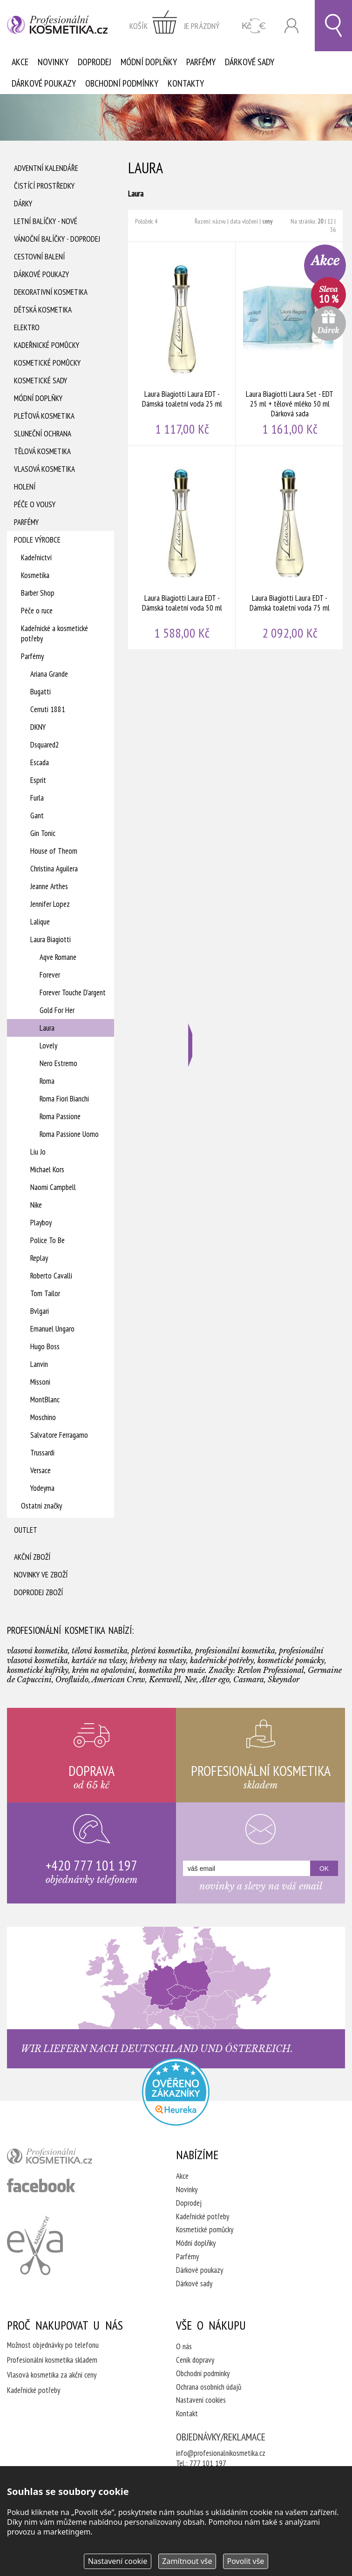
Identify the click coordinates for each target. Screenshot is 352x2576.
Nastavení (118, 2561)
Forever (50, 975)
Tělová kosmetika (42, 451)
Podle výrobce (37, 540)
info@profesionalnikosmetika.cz (220, 2453)
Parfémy (201, 62)
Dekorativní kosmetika (51, 292)
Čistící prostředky (44, 186)
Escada (39, 762)
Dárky (23, 203)
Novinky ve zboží (41, 1575)
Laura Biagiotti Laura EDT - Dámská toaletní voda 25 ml (182, 343)
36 (333, 229)
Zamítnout (187, 2561)
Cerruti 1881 (47, 709)
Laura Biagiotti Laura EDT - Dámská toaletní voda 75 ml (290, 547)
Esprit (38, 780)
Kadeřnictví (36, 557)
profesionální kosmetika (65, 2158)
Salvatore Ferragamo (59, 1435)
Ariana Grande (49, 674)
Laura (47, 1028)
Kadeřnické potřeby (202, 2216)
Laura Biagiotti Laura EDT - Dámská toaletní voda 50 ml (182, 547)
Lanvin (39, 1364)
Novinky (53, 62)
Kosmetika (35, 575)
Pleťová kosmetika (44, 416)
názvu (219, 221)
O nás (184, 2346)
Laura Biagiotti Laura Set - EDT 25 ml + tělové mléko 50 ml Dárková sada (290, 343)
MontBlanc (45, 1399)
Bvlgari (39, 1311)
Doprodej (94, 62)
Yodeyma (42, 1488)
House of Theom (53, 851)
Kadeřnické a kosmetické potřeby (54, 633)
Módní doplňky (149, 62)
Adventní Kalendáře (46, 168)
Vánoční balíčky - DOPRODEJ (57, 239)
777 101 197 (208, 2463)
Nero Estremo (58, 1063)
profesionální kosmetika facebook (41, 2185)
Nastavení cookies (201, 2400)
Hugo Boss (45, 1346)
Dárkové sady (249, 62)
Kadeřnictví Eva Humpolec (35, 2245)
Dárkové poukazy (44, 83)
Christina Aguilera (54, 868)
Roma (47, 1081)
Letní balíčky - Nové (45, 221)
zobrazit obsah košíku (174, 25)
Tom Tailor (45, 1293)
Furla (37, 798)
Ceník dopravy (195, 2360)
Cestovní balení (39, 256)
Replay (39, 1258)
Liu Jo (38, 1152)
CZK (254, 26)
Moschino (43, 1417)
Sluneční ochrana (42, 433)
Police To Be (47, 1240)
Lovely (48, 1045)
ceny (267, 221)
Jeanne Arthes (49, 886)
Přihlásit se (291, 26)
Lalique (40, 922)
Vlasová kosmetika (44, 469)
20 (320, 221)
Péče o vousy (34, 504)
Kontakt (187, 2413)
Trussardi (42, 1453)
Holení (24, 487)
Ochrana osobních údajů (208, 2387)
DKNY (38, 727)
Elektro (27, 327)
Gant (37, 815)
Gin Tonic (42, 833)
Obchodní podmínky (121, 83)
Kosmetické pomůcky (47, 363)
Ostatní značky (41, 1506)
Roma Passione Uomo (69, 1134)
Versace (40, 1470)
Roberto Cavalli (51, 1276)
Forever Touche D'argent (73, 992)
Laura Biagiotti (50, 939)
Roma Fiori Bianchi (64, 1099)
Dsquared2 (44, 745)
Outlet (25, 1530)
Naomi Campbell (53, 1187)
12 (330, 221)
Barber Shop (37, 593)
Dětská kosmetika (43, 310)
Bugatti (40, 691)
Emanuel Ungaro (52, 1329)
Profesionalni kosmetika (176, 2092)
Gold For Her (57, 1010)
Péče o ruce (37, 610)
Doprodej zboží (38, 1592)
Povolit (245, 2561)
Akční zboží (32, 1557)
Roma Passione (60, 1116)
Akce (20, 62)
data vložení (244, 221)
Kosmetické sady (40, 380)
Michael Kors (47, 1169)
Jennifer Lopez (50, 904)
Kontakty (186, 83)
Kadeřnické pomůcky (46, 345)
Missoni (40, 1382)
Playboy (41, 1222)
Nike (36, 1205)
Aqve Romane (58, 957)
